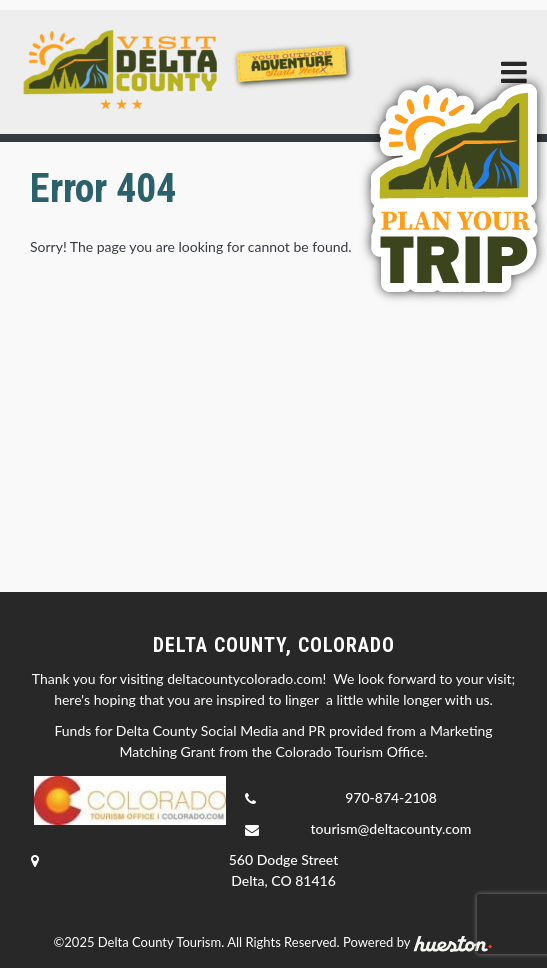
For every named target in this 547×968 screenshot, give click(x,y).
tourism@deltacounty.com (391, 828)
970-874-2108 (391, 797)
